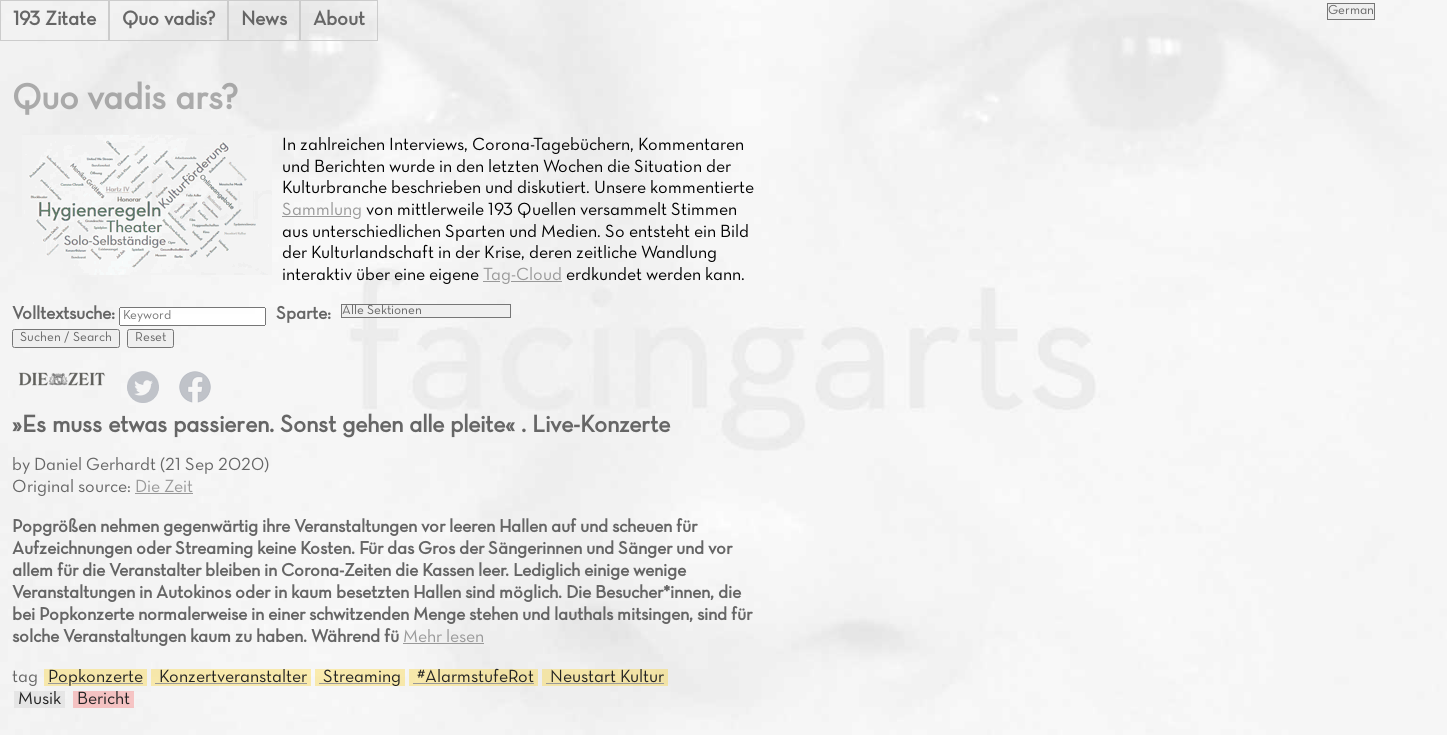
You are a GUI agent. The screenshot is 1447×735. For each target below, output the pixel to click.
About (339, 20)
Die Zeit (164, 487)
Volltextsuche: (65, 314)
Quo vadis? (168, 20)
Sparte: (303, 314)
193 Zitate (54, 20)
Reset (150, 338)
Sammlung (322, 210)
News (264, 20)
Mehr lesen (443, 637)
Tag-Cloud (522, 275)
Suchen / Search (66, 338)
